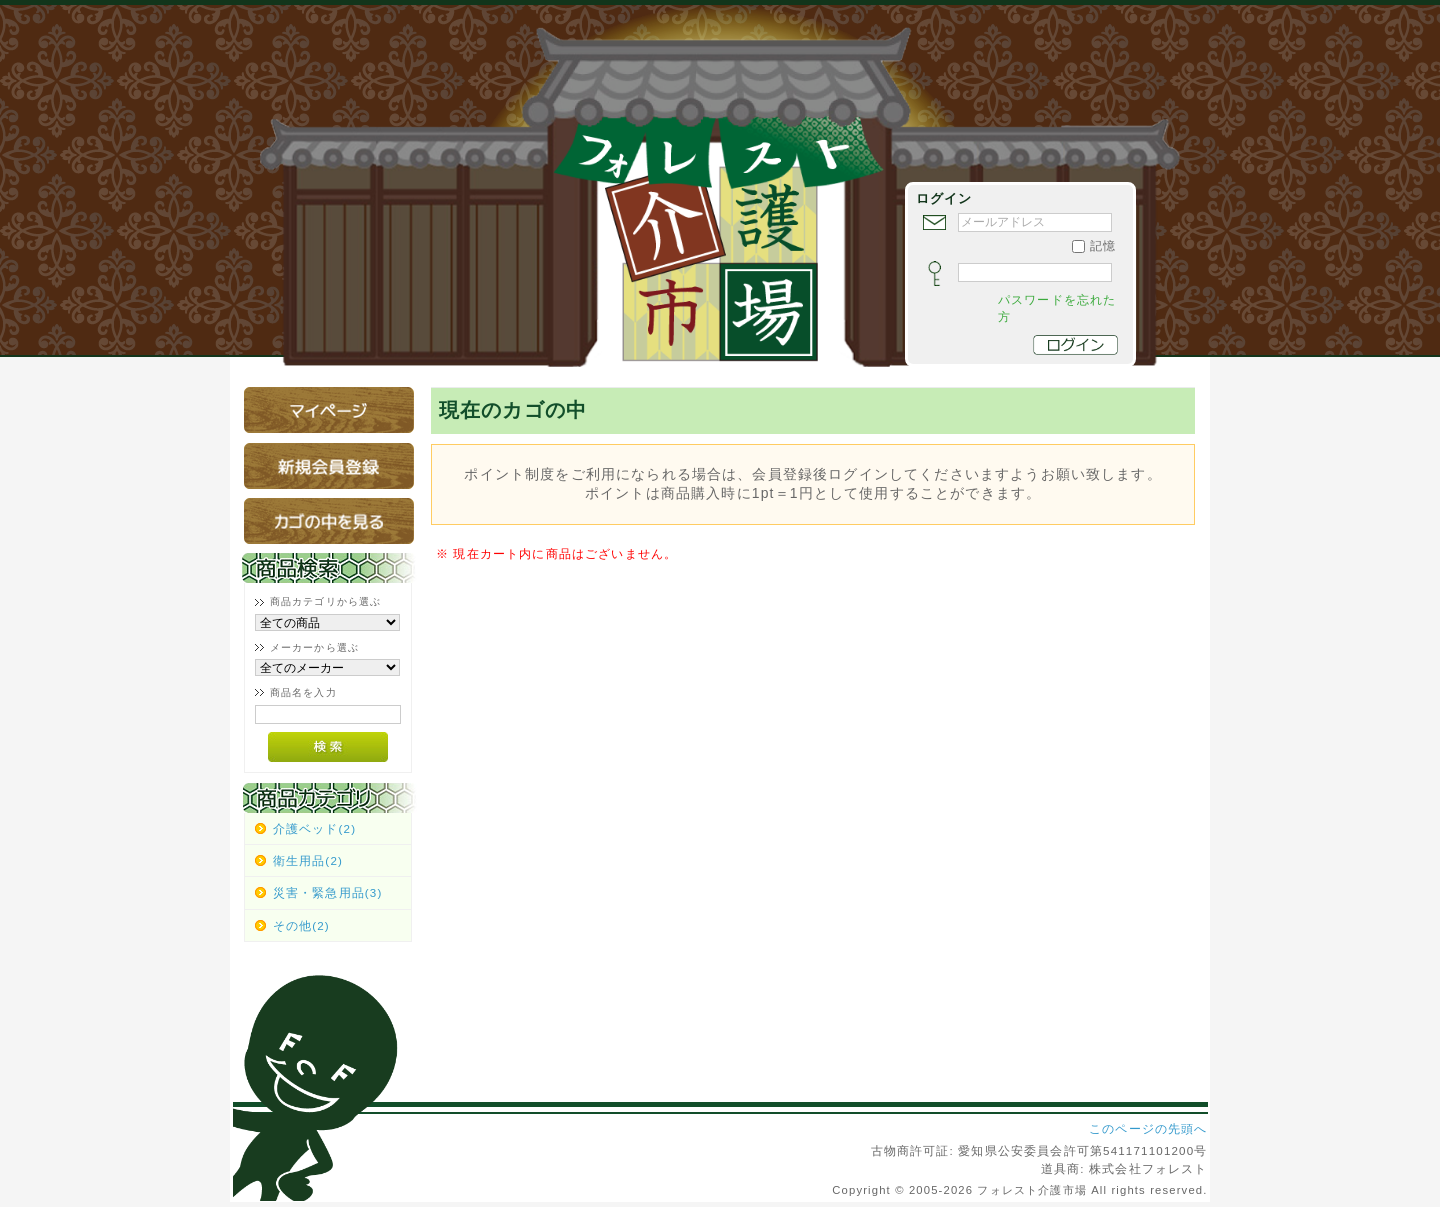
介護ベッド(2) (314, 828)
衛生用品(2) (308, 860)
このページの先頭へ (1148, 1128)
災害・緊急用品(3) (328, 892)
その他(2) (301, 925)
